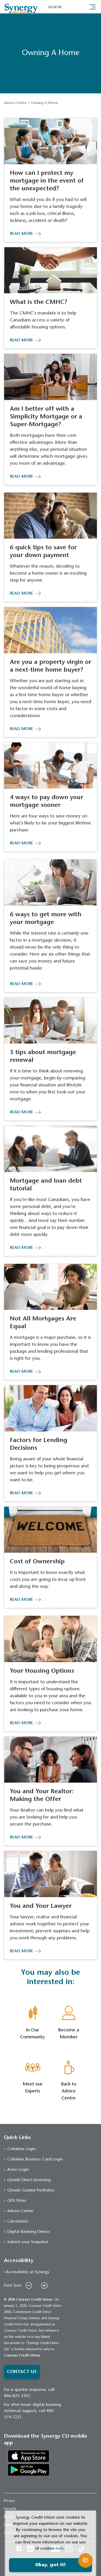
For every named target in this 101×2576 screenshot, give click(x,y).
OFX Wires (16, 2201)
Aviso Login (18, 2170)
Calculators (17, 2221)
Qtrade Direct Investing (29, 2180)
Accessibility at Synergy (27, 2272)
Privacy (9, 2501)
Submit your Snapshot (27, 2242)
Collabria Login (21, 2149)
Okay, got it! (50, 2565)
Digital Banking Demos (28, 2232)
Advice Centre (15, 103)
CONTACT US (22, 2372)
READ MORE (21, 234)
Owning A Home (44, 103)
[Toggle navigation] (93, 6)
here (60, 2549)
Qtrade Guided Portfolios (31, 2190)
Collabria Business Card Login (35, 2159)
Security (10, 2509)
